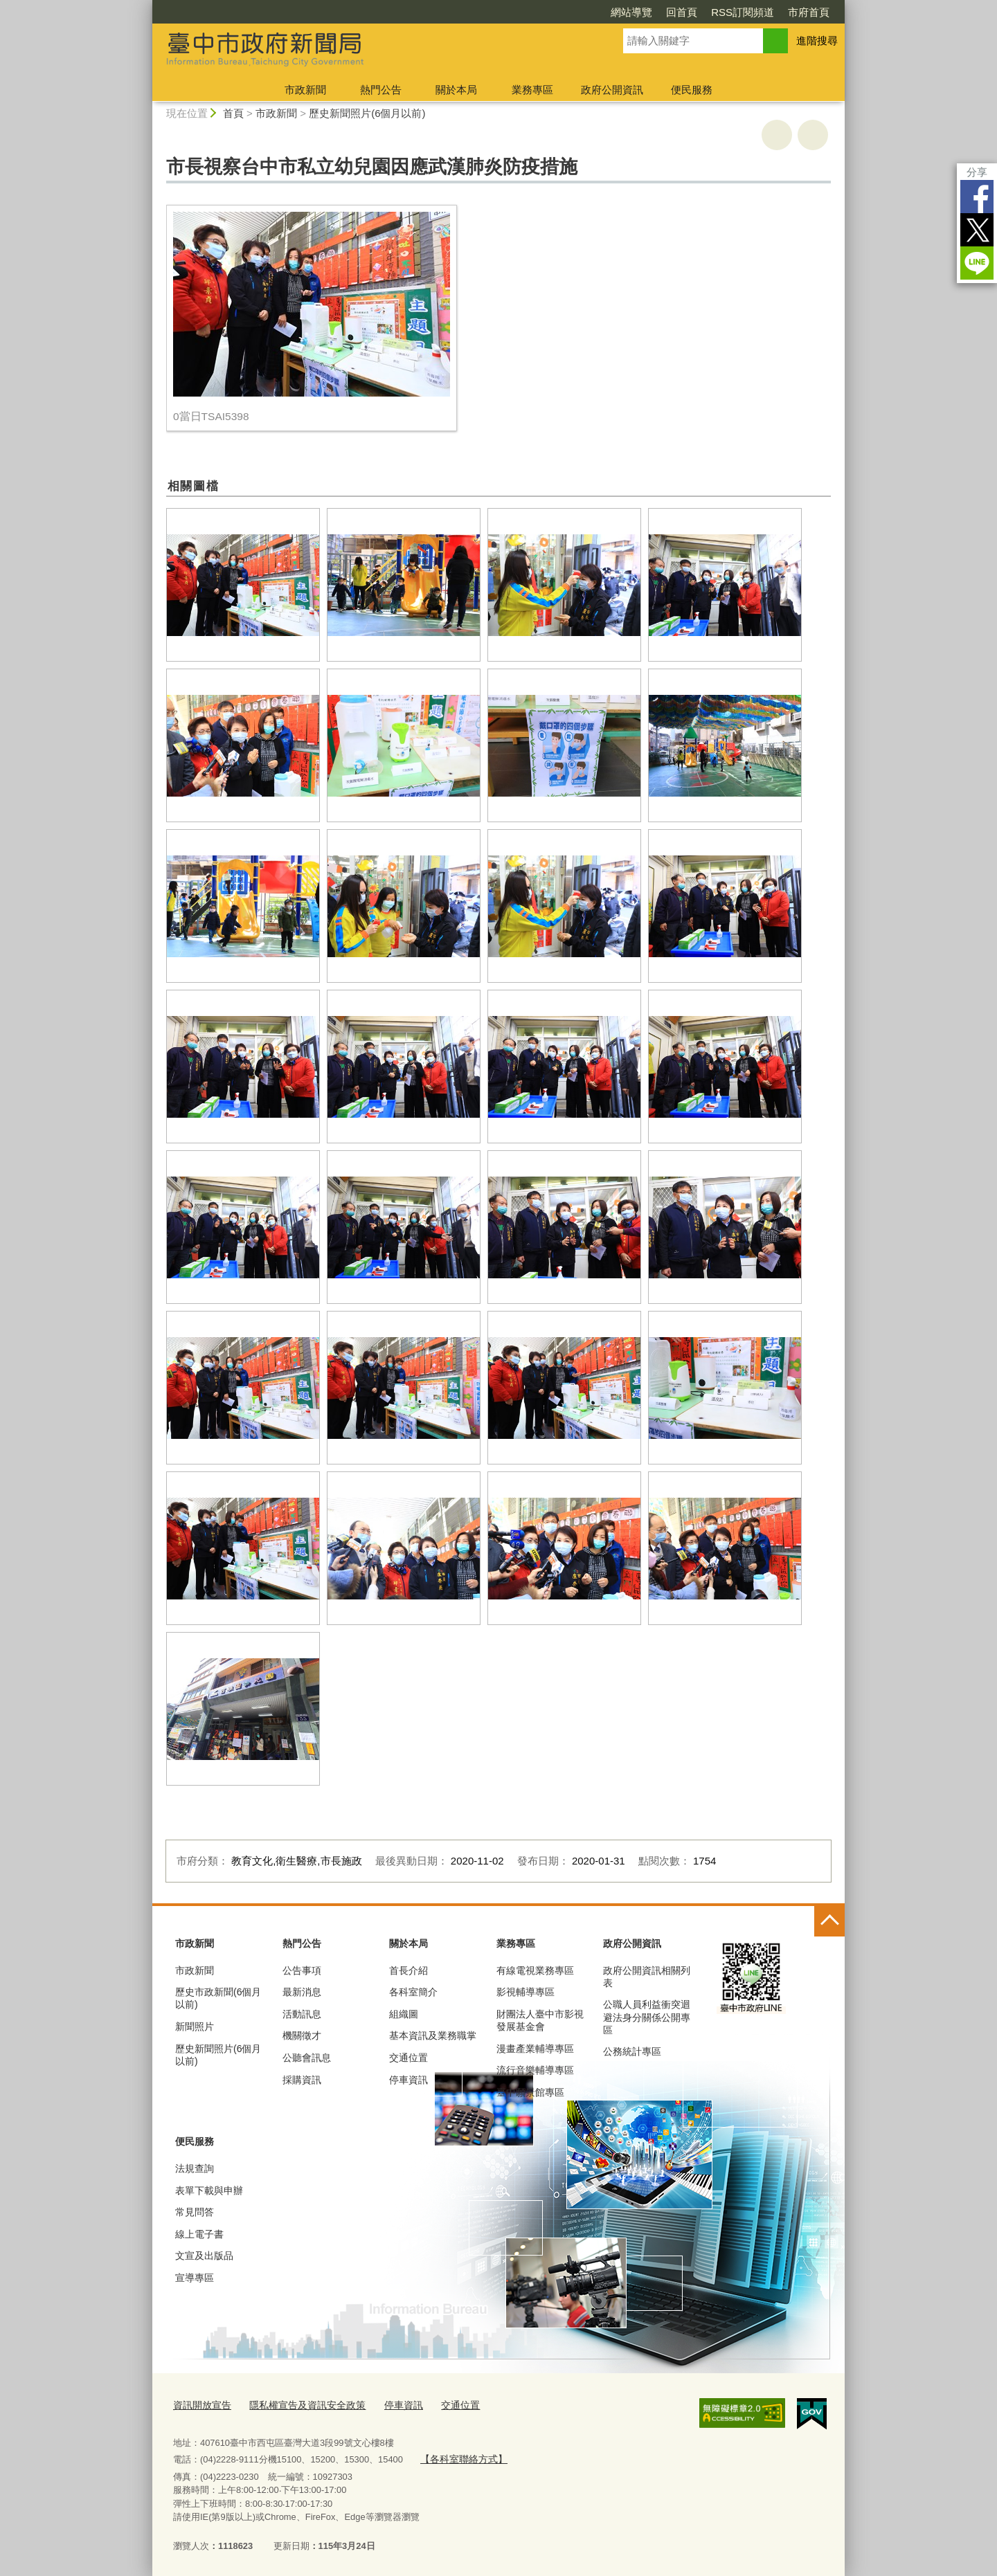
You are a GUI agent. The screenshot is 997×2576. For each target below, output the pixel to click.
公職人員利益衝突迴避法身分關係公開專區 (646, 2017)
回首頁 (681, 12)
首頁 (233, 113)
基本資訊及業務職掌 (432, 2035)
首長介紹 (408, 1970)
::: (146, 6)
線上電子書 (199, 2234)
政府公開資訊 (612, 90)
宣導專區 (194, 2277)
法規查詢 (194, 2168)
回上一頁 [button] (813, 135)
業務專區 (532, 90)
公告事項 (301, 1970)
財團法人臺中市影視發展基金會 (540, 2020)
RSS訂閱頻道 (742, 12)
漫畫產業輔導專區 (535, 2048)
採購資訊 (301, 2079)
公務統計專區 (632, 2051)
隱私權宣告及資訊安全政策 (299, 2404)
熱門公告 (381, 90)
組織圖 (403, 2014)
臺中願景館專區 (530, 2092)
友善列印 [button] (777, 135)
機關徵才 (301, 2035)
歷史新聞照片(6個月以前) (367, 113)
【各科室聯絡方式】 (460, 2456)
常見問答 (194, 2211)
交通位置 (408, 2057)
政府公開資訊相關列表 (646, 1976)
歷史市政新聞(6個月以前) (218, 1998)
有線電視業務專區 (535, 1970)
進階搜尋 (817, 40)
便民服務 (691, 90)
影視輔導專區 (525, 1991)
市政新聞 (305, 90)
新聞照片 (194, 2026)
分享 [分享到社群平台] (977, 172)
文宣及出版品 (204, 2255)
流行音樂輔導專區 (535, 2070)
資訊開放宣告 (200, 2404)
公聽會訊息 (306, 2057)
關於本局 (456, 90)
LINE (977, 263)
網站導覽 (631, 12)
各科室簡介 (413, 1991)
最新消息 (301, 1991)
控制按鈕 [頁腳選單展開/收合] (829, 1921)
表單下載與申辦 (209, 2190)
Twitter (977, 229)
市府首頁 (808, 12)
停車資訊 (408, 2079)
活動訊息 (301, 2014)
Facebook (977, 196)
